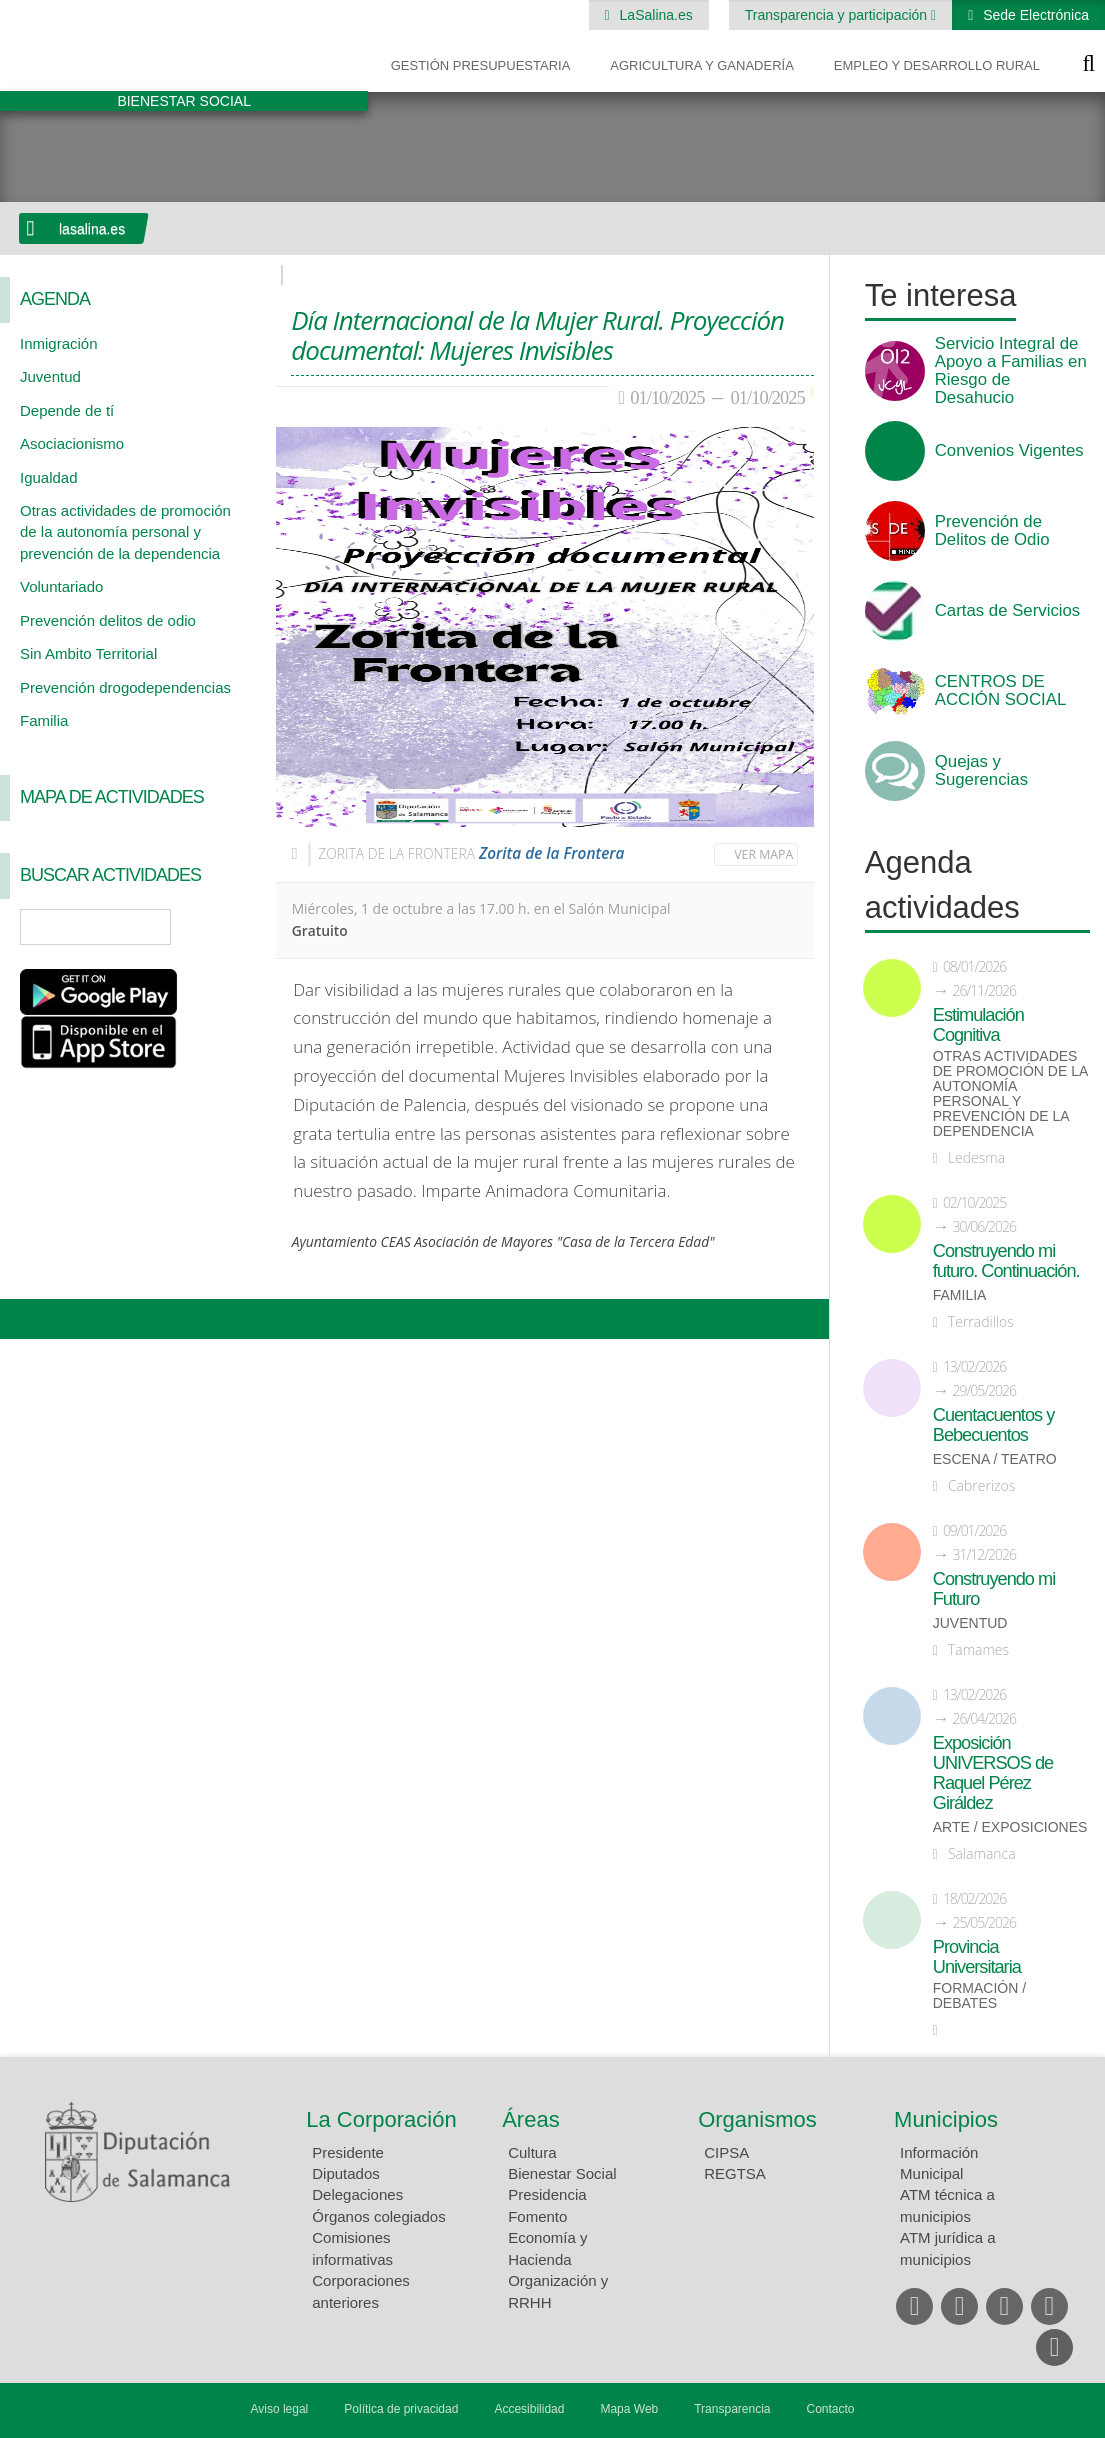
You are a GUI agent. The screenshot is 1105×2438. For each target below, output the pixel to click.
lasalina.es (92, 229)
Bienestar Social (562, 2173)
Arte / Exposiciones (1010, 1827)
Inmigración (59, 343)
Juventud (50, 376)
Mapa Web (629, 2409)
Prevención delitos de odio (108, 620)
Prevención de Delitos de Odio (992, 531)
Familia (44, 720)
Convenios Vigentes (1009, 451)
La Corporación (381, 2119)
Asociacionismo (72, 443)
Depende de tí (67, 410)
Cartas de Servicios (1008, 611)
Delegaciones (357, 2194)
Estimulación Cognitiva (978, 1025)
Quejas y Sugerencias (981, 771)
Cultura (532, 2152)
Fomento (537, 2216)
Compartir (25, 1319)
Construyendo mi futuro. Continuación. (1006, 1261)
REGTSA (735, 2173)
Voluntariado (61, 586)
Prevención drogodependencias (125, 687)
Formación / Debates (979, 1996)
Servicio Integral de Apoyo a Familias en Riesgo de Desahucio (1011, 371)
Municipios (946, 2119)
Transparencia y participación (838, 15)
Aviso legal (279, 2409)
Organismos (757, 2119)
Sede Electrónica (1034, 15)
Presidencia (547, 2194)
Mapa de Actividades (112, 797)
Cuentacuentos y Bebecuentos (994, 1425)
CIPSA (726, 2152)
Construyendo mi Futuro (994, 1589)
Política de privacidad (401, 2409)
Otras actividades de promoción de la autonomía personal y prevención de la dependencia (125, 532)
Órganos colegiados (378, 2216)
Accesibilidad (529, 2409)
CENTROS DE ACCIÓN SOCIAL (1000, 691)
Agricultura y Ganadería (702, 65)
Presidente (348, 2152)
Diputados (346, 2173)
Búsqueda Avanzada (232, 927)
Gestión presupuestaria (481, 65)
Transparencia (732, 2409)
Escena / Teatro (995, 1459)
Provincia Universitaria (977, 1957)
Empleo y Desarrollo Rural (937, 65)
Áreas (530, 2119)
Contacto (831, 2409)
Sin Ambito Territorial (88, 653)
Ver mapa (763, 854)
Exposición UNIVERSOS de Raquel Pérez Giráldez (993, 1773)
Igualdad (49, 477)
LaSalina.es (654, 15)
